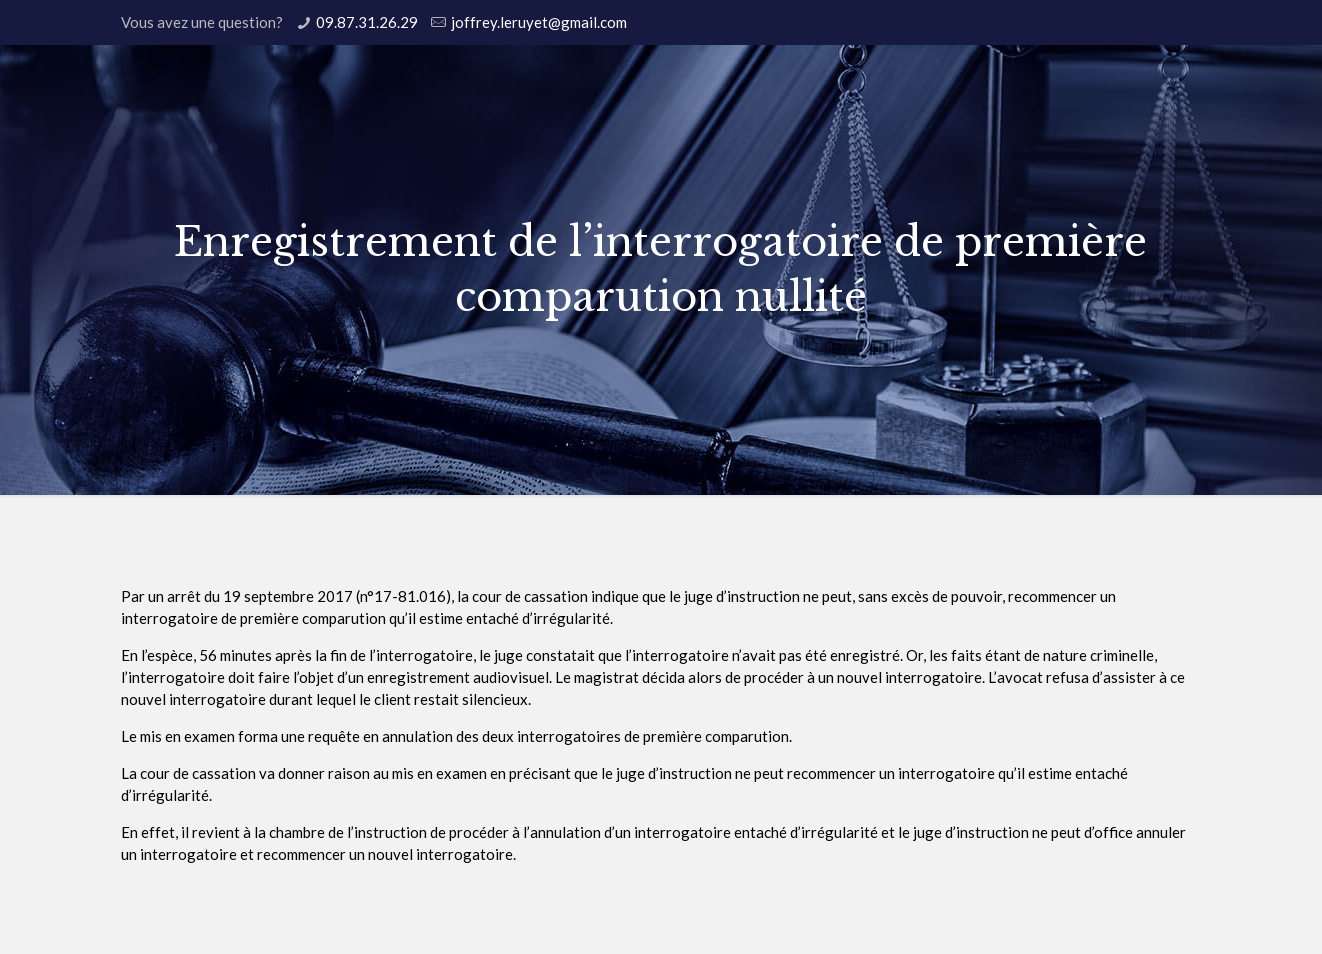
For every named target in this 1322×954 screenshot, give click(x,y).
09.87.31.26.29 (367, 22)
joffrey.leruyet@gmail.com (539, 22)
